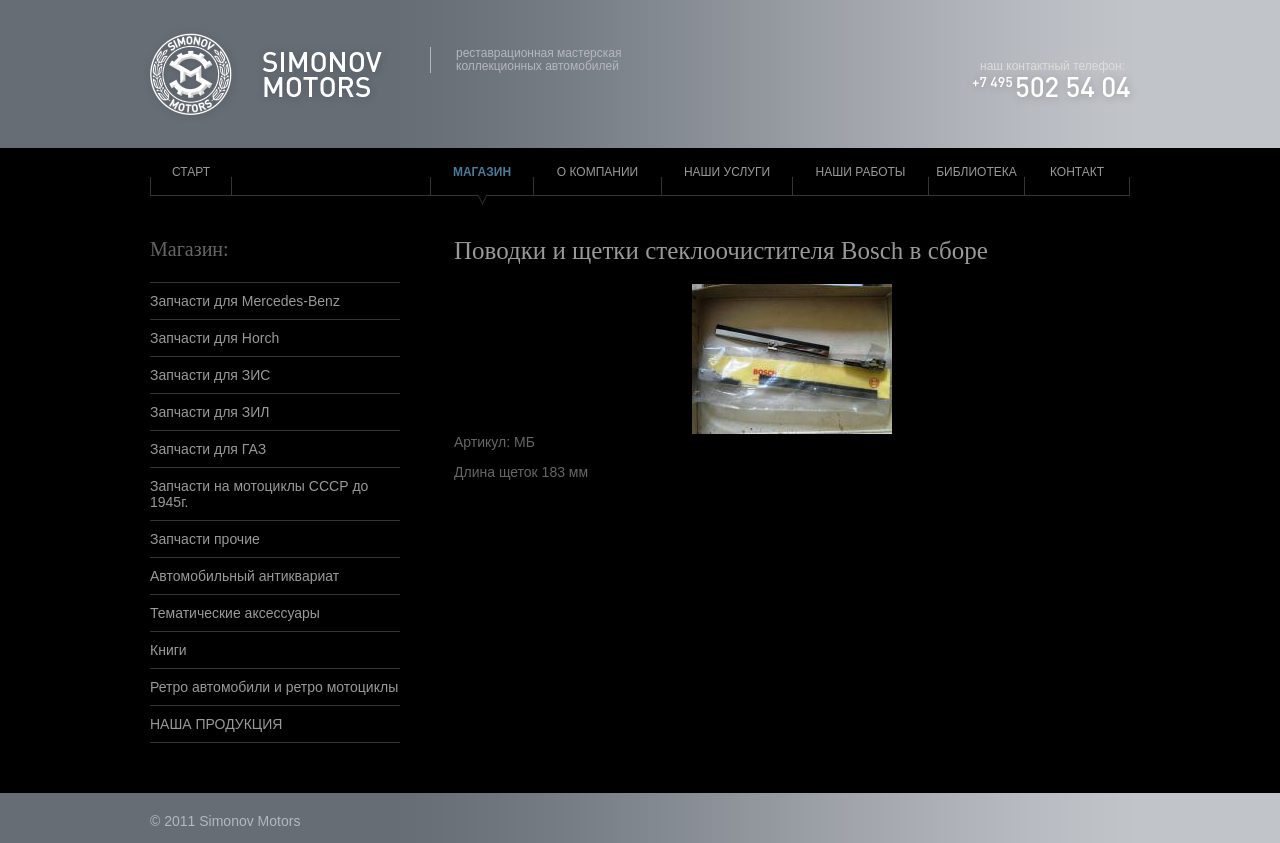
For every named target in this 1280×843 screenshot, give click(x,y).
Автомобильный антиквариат (244, 576)
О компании (597, 172)
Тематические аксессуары (235, 613)
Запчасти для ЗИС (210, 375)
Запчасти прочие (205, 539)
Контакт (1077, 172)
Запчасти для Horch (214, 338)
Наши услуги (727, 172)
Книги (168, 650)
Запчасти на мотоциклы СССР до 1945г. (259, 494)
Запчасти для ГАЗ (208, 449)
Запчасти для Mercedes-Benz (245, 301)
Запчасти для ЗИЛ (210, 412)
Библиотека (976, 172)
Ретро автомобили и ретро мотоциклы (274, 687)
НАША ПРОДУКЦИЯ (216, 724)
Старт (191, 172)
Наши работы (861, 172)
